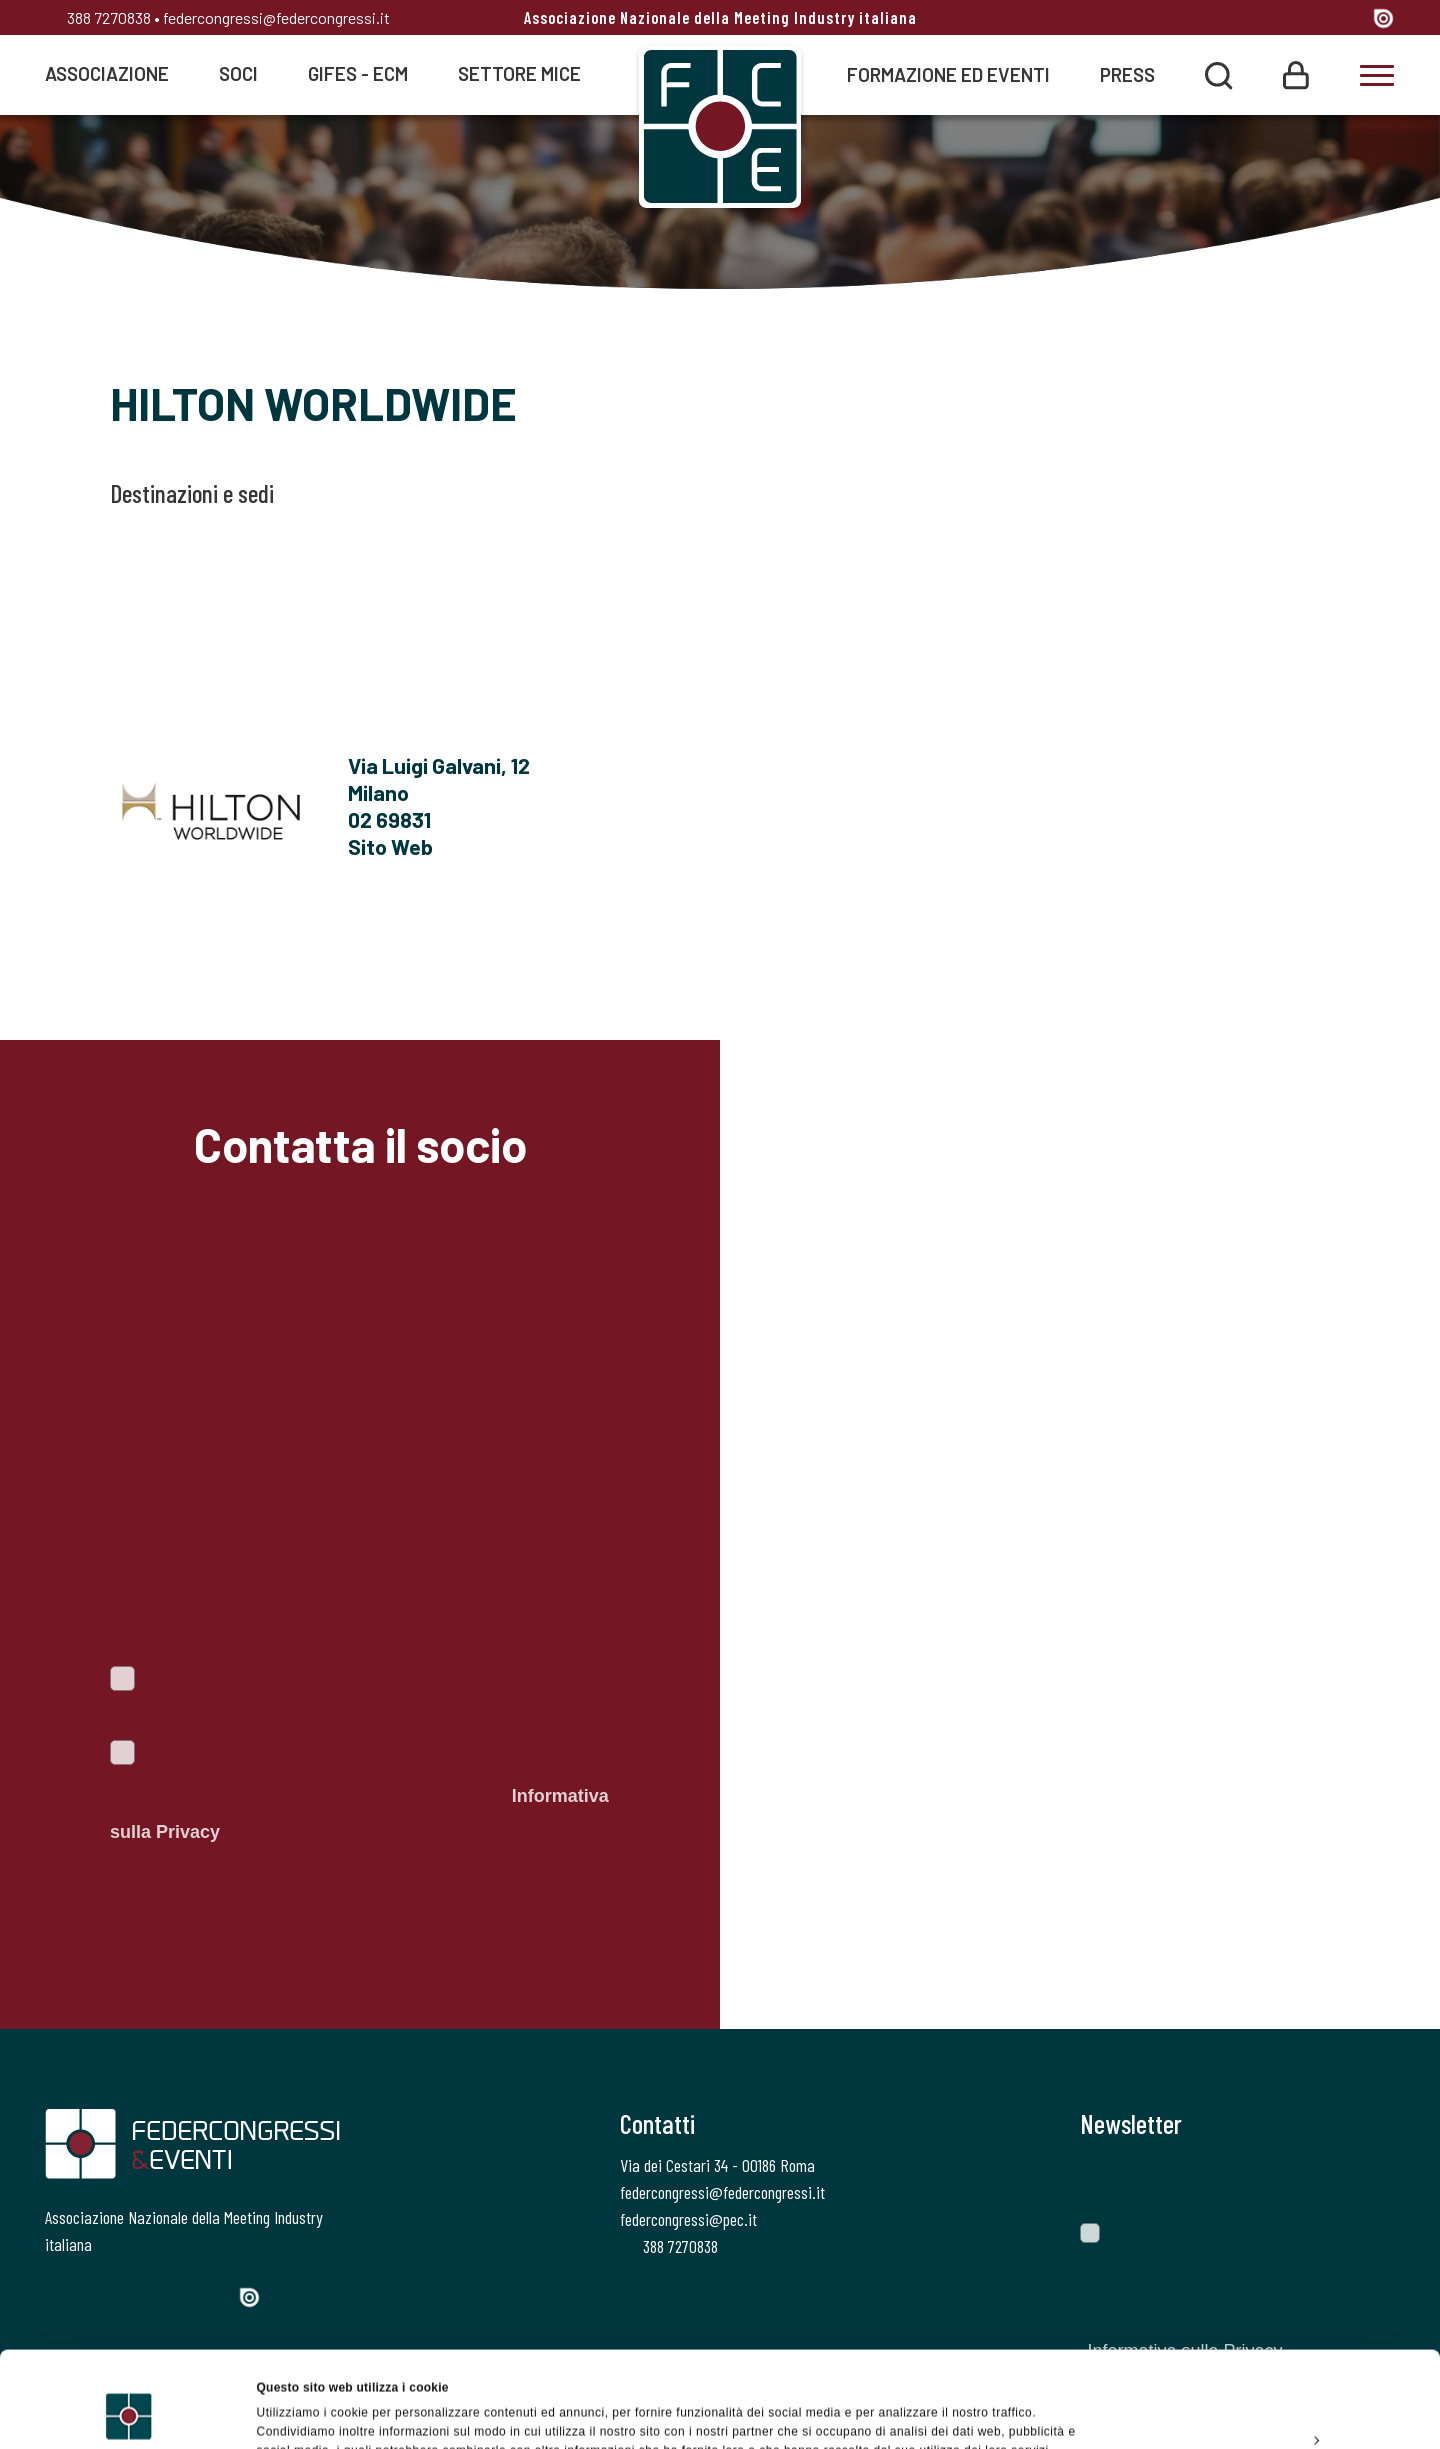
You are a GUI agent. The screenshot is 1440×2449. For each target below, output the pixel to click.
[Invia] (1365, 2180)
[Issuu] (1383, 17)
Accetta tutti (1272, 2311)
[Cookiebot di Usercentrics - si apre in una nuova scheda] (129, 2413)
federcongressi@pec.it (688, 2219)
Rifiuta (1272, 2403)
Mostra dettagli (300, 2413)
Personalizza (1274, 2357)
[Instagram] (1275, 19)
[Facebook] (1202, 19)
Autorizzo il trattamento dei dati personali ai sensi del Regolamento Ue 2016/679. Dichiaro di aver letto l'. (359, 1796)
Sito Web (390, 846)
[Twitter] (1237, 19)
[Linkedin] (1311, 19)
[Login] (1296, 73)
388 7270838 (98, 17)
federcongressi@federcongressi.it (276, 17)
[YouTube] (1349, 19)
